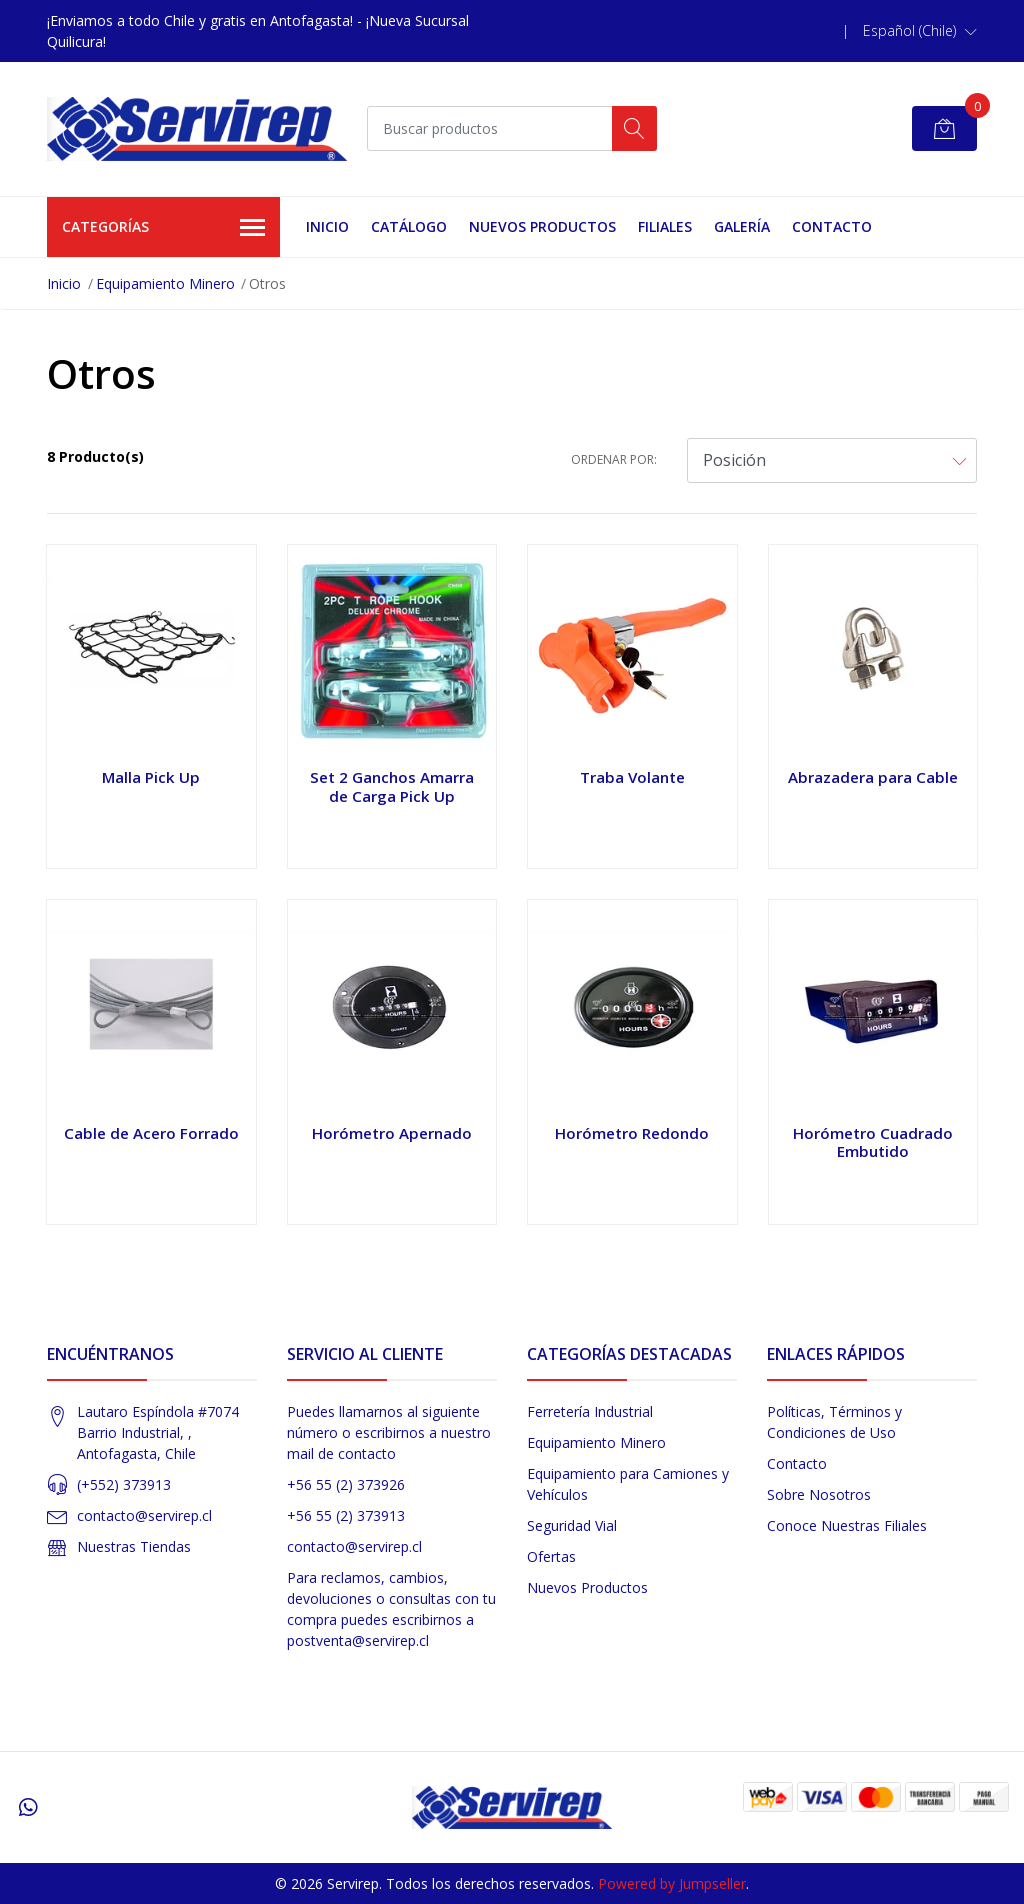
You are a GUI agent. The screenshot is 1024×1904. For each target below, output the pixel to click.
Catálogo (409, 226)
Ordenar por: (614, 459)
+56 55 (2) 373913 (346, 1515)
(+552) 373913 (124, 1484)
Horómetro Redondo (632, 1133)
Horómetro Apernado (392, 1133)
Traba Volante (632, 777)
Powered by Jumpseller (672, 1883)
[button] (920, 31)
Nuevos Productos (542, 226)
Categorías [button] (163, 228)
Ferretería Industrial (590, 1411)
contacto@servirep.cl (144, 1515)
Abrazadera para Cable (873, 777)
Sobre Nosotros (819, 1494)
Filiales (665, 226)
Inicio (327, 226)
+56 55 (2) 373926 (346, 1484)
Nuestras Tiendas (134, 1546)
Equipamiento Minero (165, 283)
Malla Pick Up (151, 777)
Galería (742, 226)
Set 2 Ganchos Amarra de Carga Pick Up (392, 786)
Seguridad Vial (572, 1525)
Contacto (832, 226)
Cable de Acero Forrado (151, 1133)
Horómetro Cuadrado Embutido (873, 1142)
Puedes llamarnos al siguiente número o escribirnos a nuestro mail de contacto (389, 1432)
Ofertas (551, 1556)
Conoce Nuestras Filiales (847, 1525)
